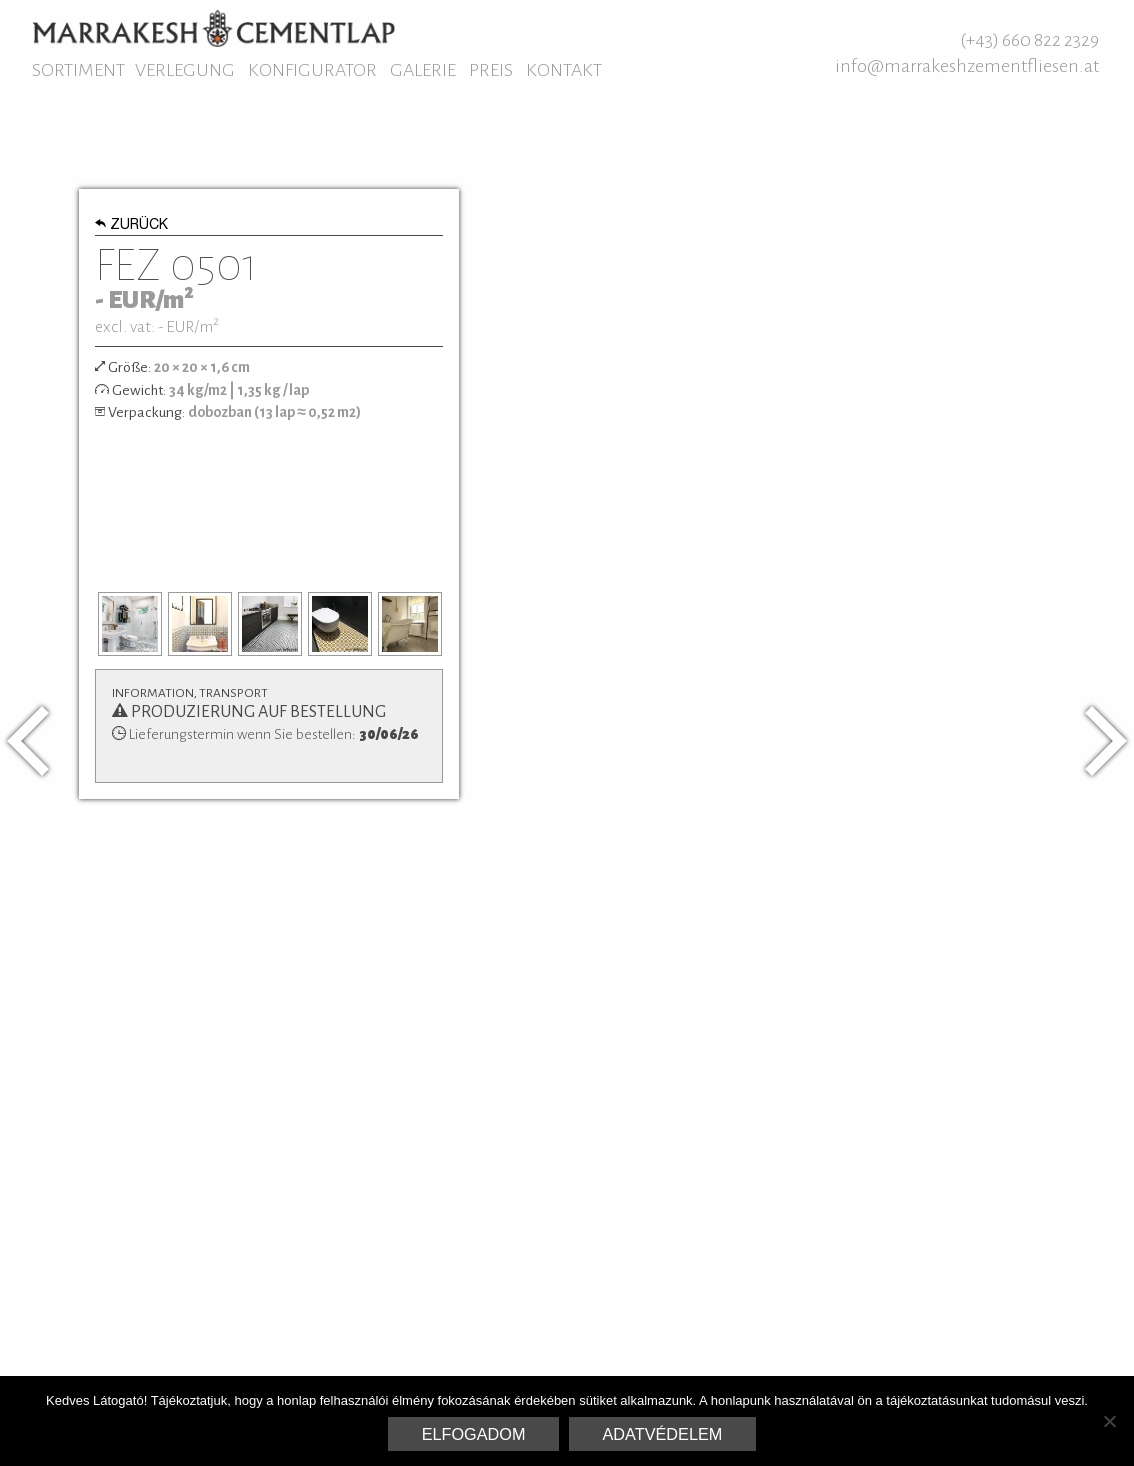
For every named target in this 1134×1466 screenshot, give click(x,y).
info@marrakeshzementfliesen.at (967, 66)
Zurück (131, 226)
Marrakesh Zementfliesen (213, 28)
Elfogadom (474, 1434)
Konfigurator (312, 70)
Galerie (423, 70)
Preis (491, 70)
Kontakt (564, 70)
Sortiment (78, 70)
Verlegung (185, 70)
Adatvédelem (663, 1434)
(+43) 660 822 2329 (1029, 40)
